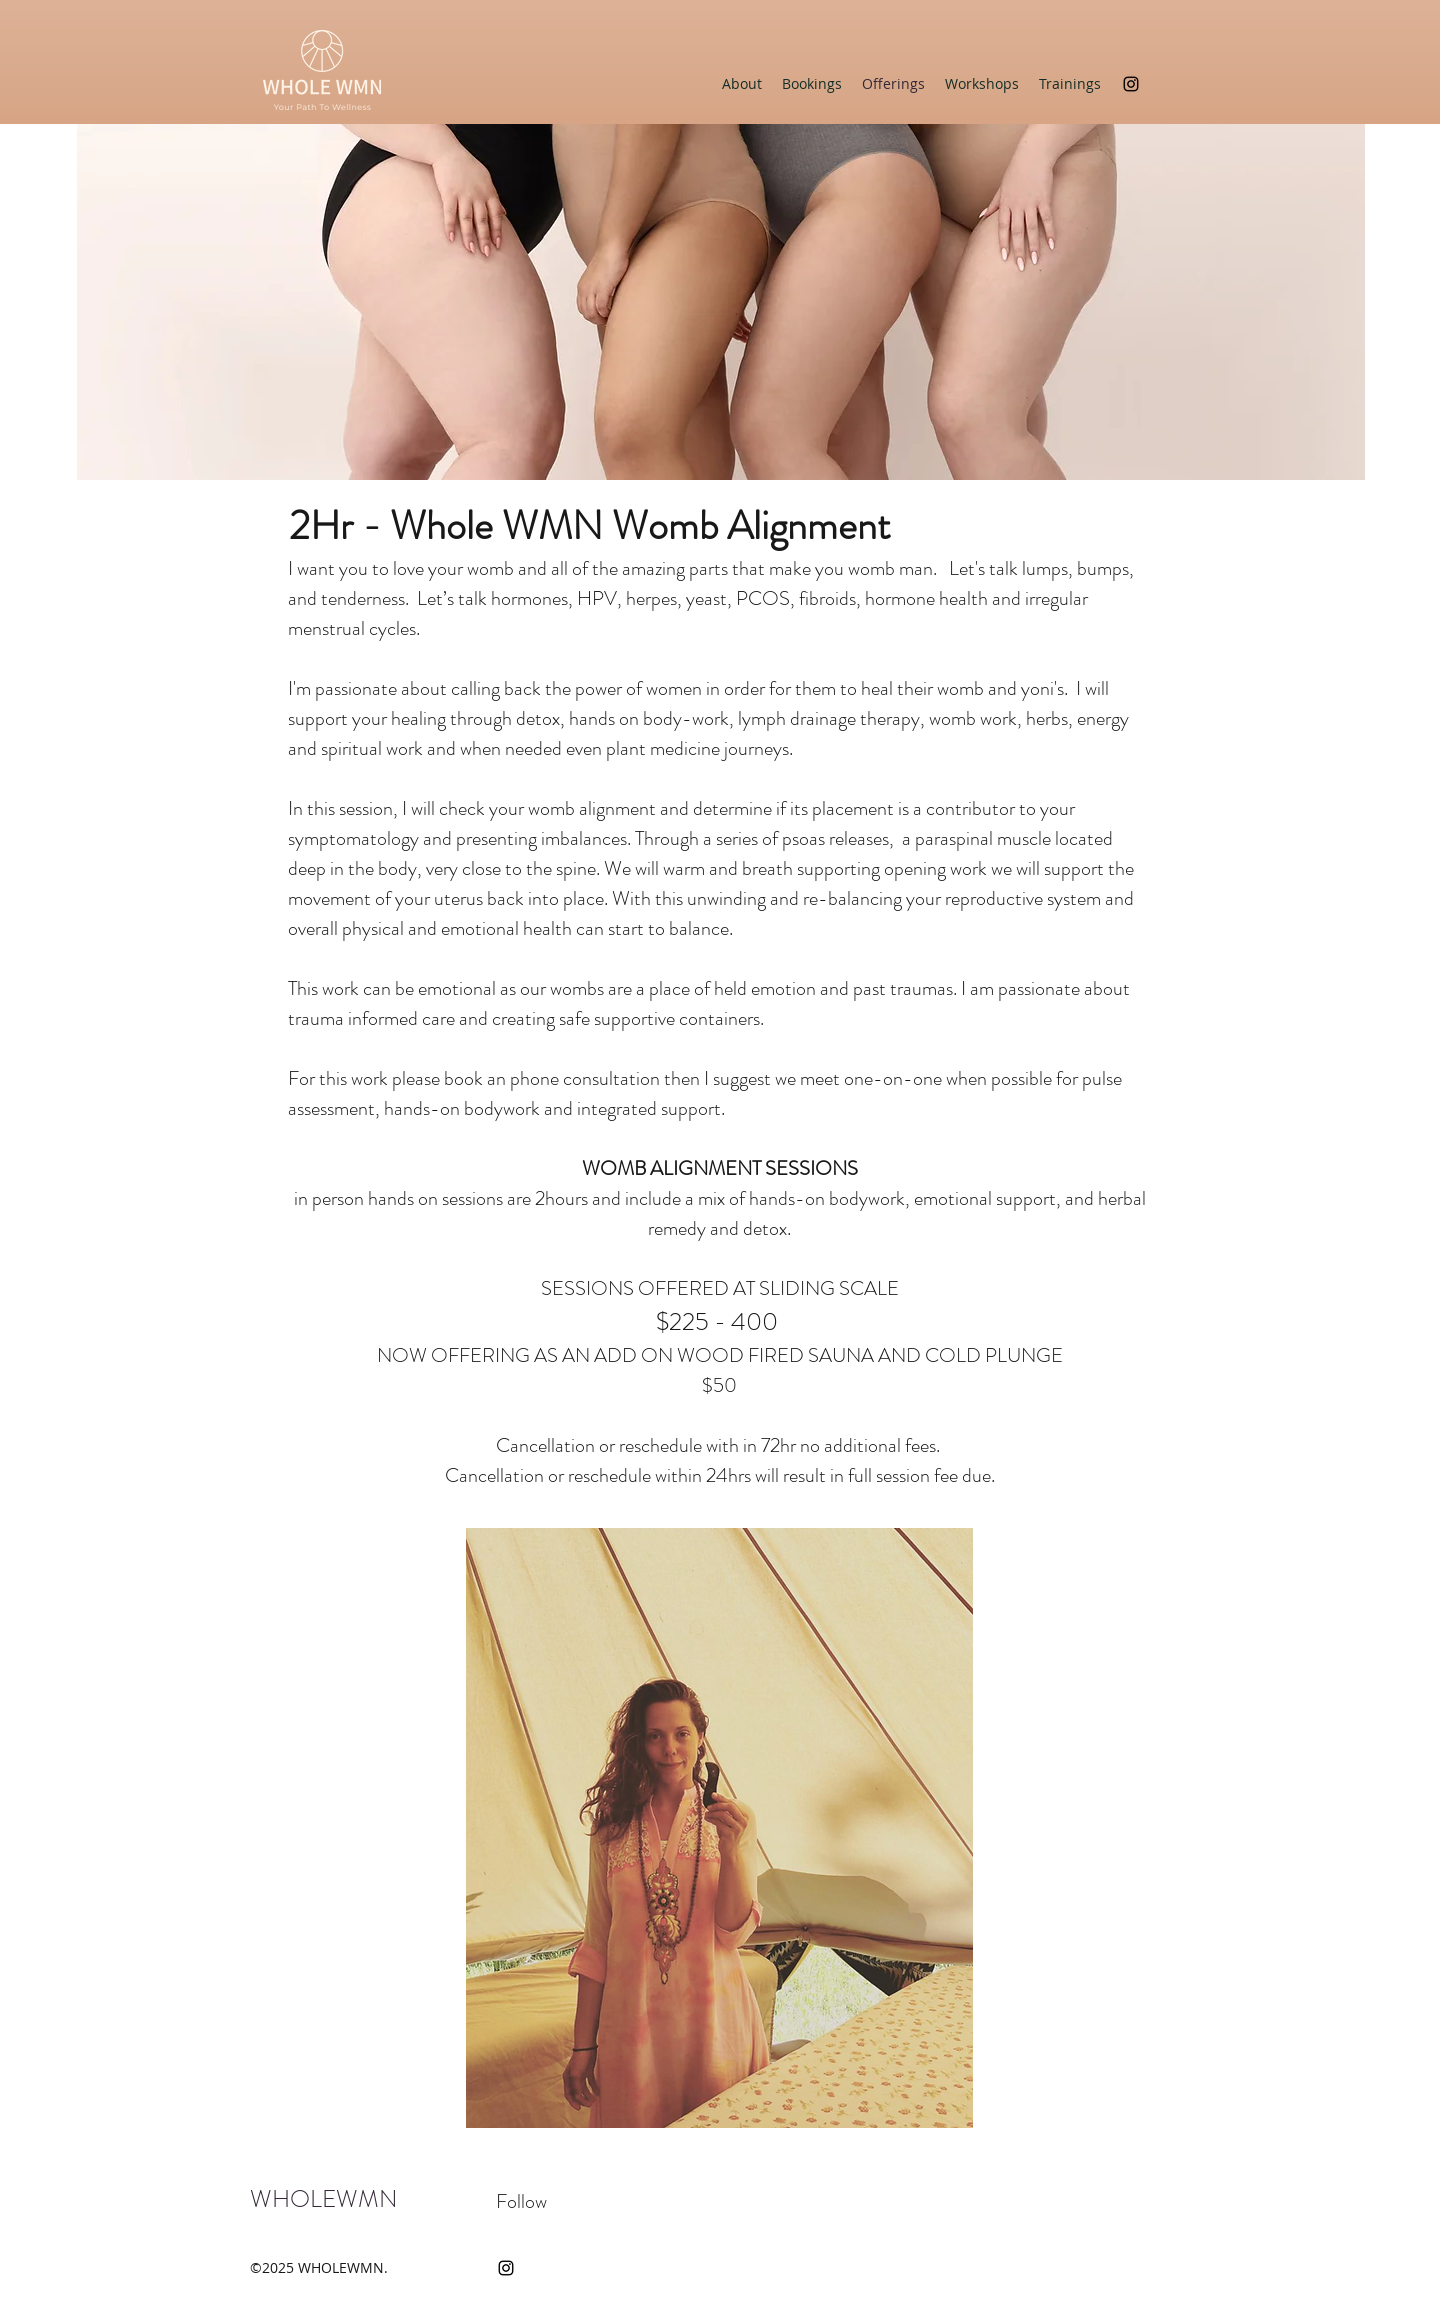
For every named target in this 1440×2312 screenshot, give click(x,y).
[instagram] (1131, 84)
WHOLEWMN (324, 2199)
